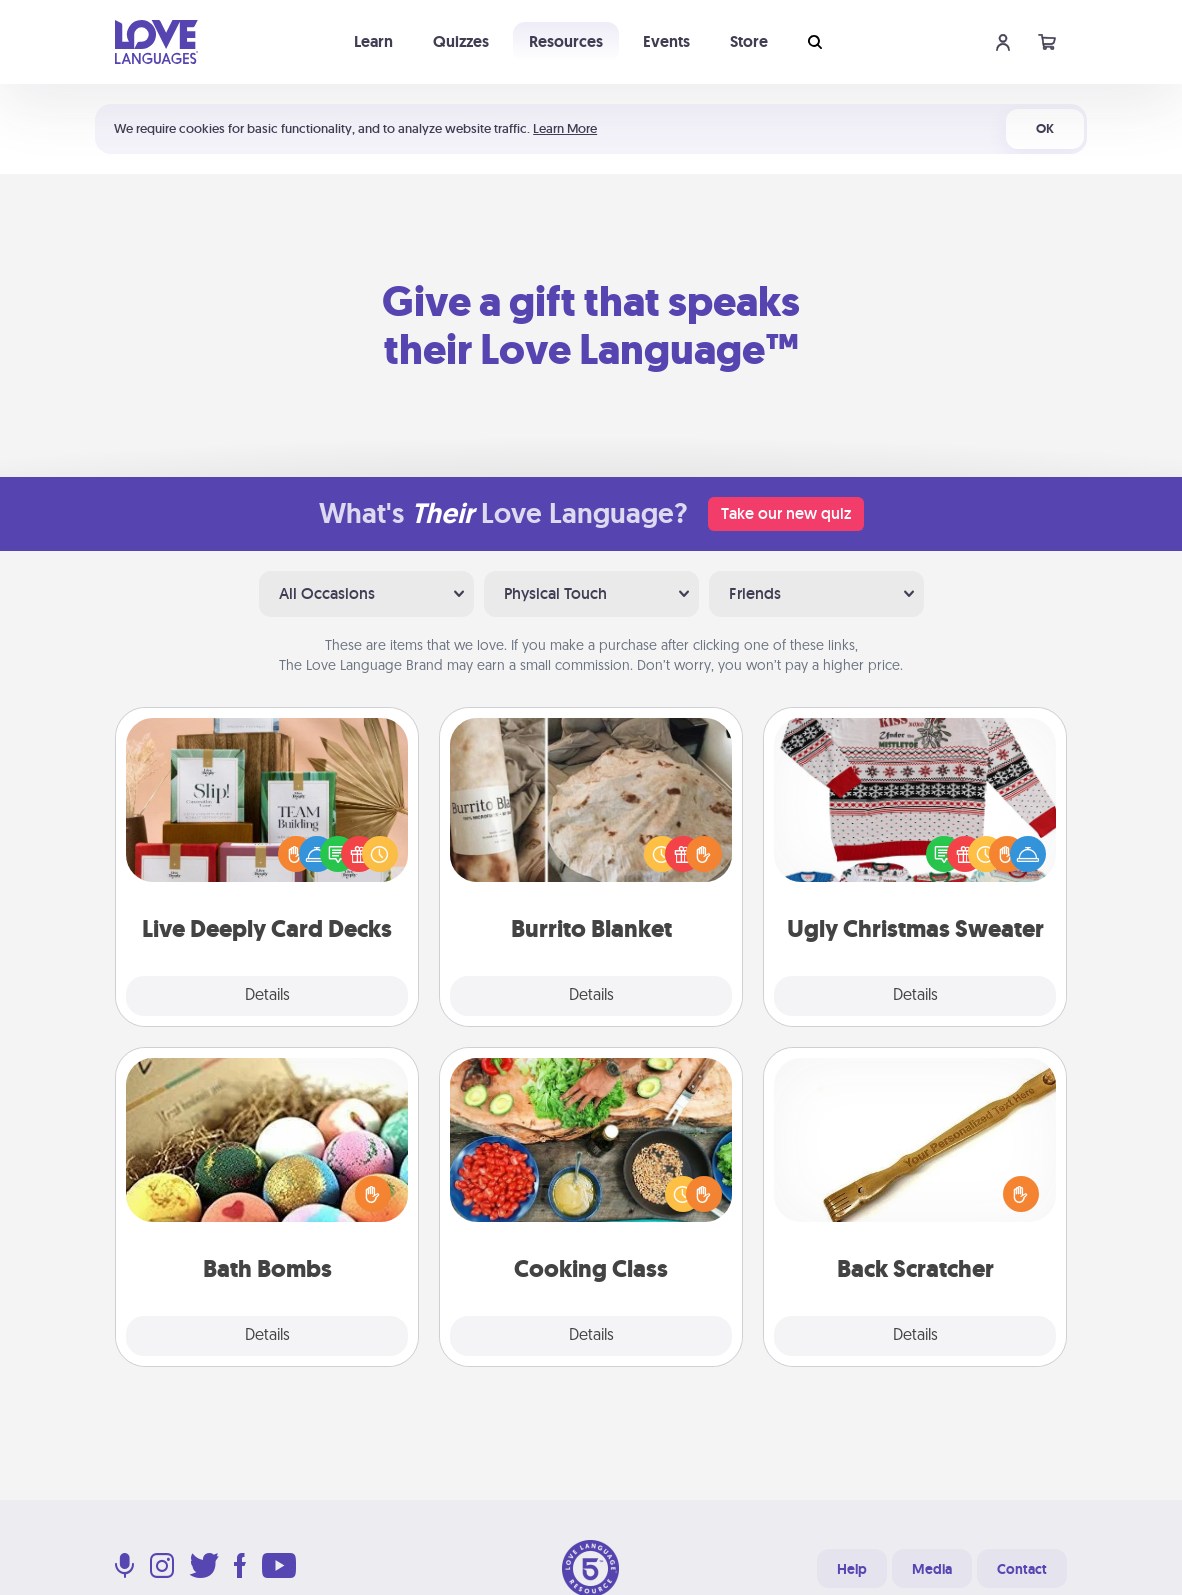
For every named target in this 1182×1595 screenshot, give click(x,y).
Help (852, 1569)
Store (749, 41)
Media (932, 1569)
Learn (373, 41)
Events (666, 41)
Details (267, 996)
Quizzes (461, 41)
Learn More (565, 128)
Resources (566, 41)
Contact (1022, 1569)
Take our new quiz (786, 513)
